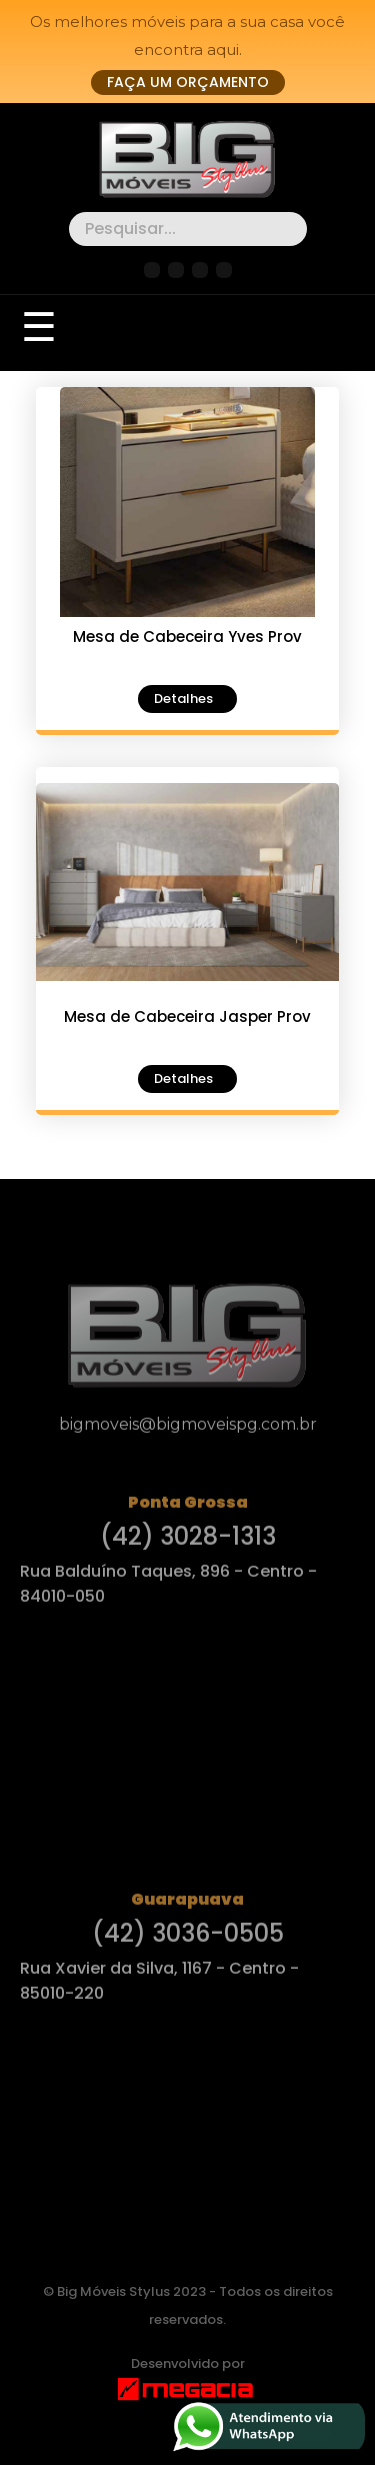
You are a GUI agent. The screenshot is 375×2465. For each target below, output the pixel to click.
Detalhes (183, 698)
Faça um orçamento (188, 82)
